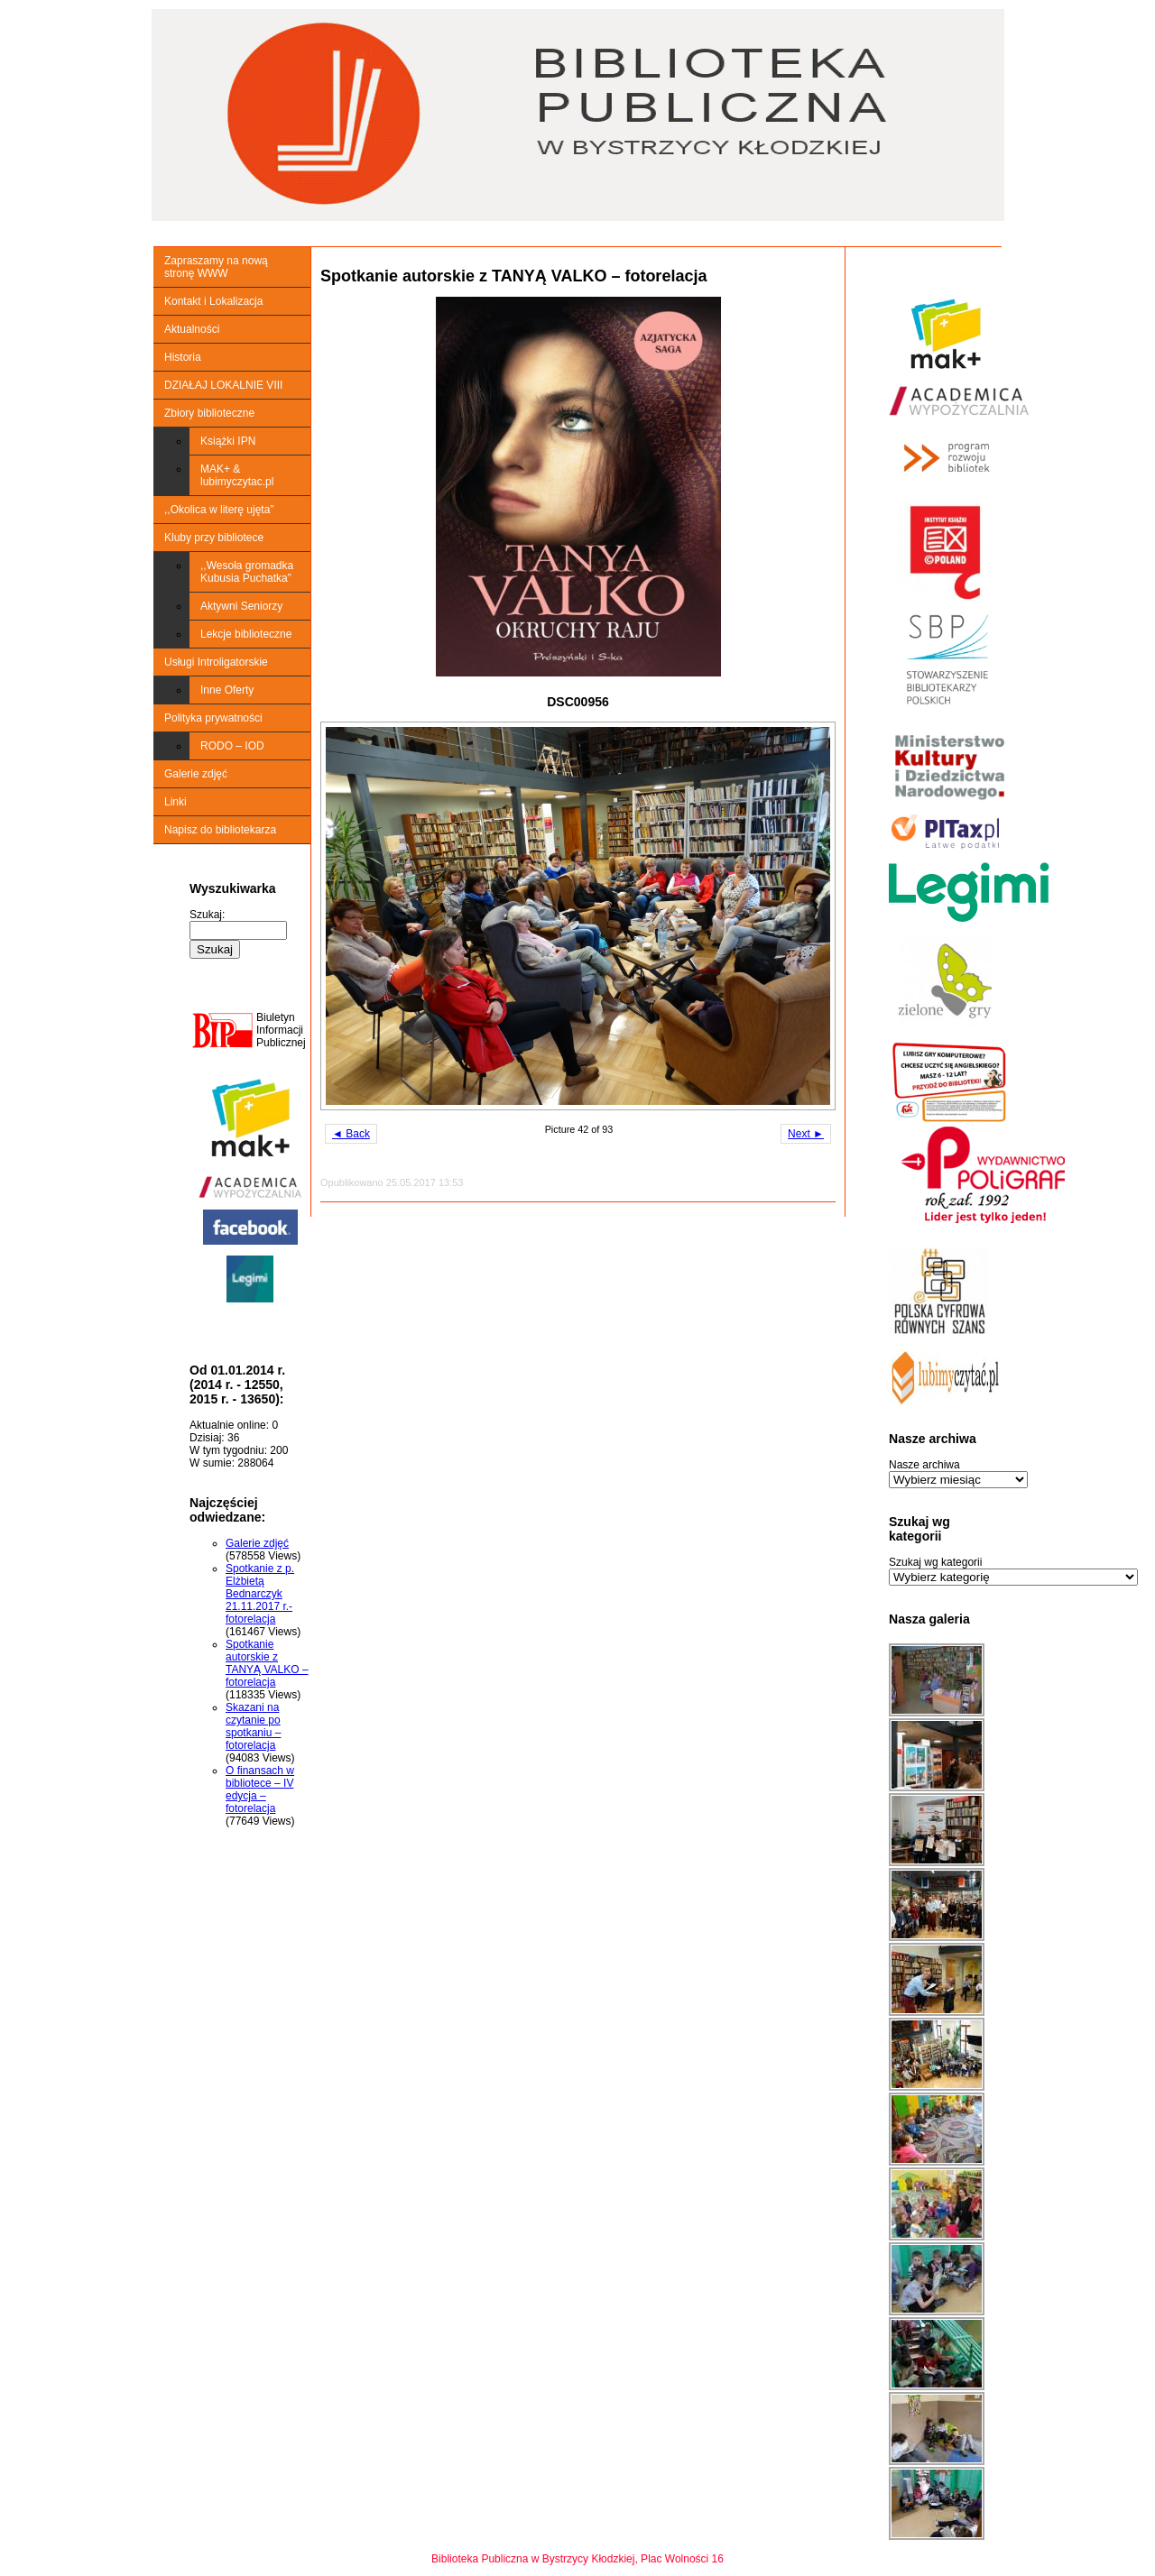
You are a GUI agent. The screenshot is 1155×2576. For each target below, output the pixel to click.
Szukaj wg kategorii (935, 1562)
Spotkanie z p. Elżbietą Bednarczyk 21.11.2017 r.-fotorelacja (260, 1593)
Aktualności (191, 329)
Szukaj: (207, 914)
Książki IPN (227, 441)
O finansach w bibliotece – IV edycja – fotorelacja (260, 1789)
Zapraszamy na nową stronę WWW (216, 267)
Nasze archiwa (924, 1464)
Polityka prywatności (213, 718)
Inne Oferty (227, 690)
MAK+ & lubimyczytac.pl (236, 475)
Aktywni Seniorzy (241, 606)
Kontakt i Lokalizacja (213, 301)
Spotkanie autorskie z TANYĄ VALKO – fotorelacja (267, 1663)
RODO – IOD (232, 746)
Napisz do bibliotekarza (220, 829)
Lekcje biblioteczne (245, 634)
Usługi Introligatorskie (216, 662)
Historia (182, 357)
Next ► (806, 1133)
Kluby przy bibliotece (213, 537)
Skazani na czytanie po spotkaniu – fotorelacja (253, 1726)
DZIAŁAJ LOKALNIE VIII (223, 385)
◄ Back (351, 1133)
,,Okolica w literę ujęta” (218, 509)
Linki (175, 802)
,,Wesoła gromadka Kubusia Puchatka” (246, 571)
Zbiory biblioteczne (209, 413)
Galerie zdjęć (195, 774)
